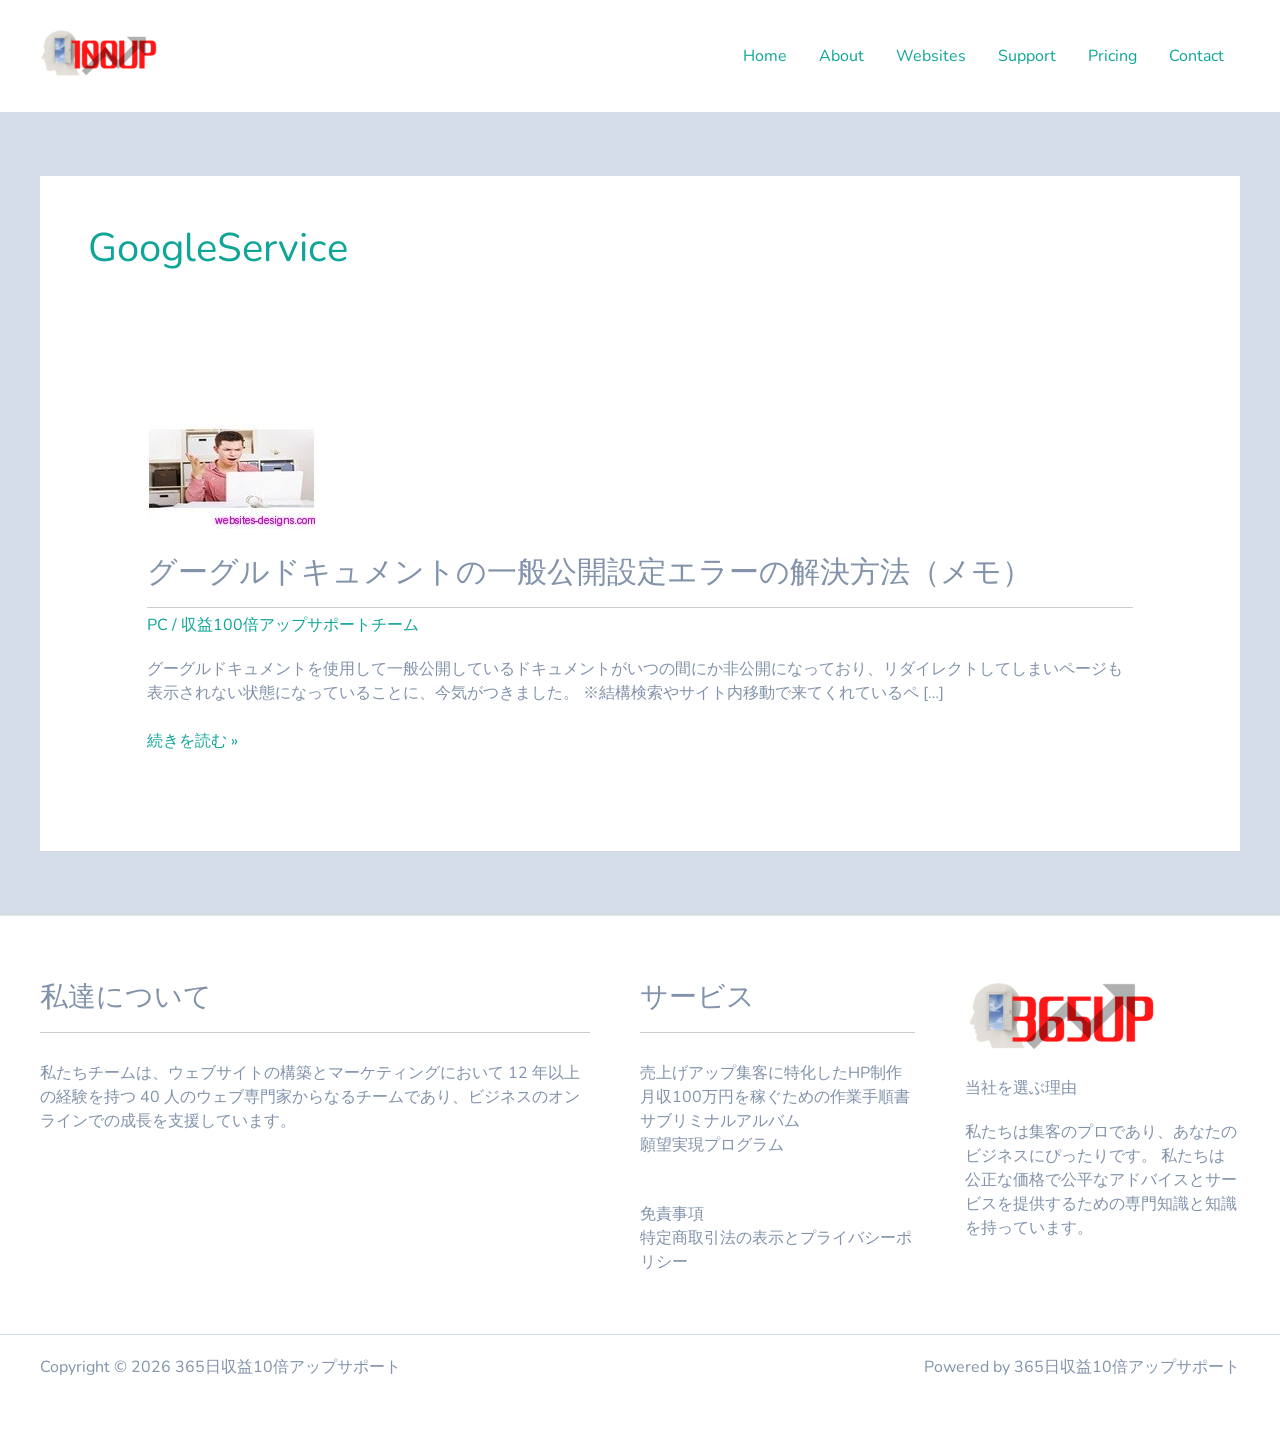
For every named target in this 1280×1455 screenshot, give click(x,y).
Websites (931, 56)
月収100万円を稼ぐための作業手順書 (775, 1097)
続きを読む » (192, 741)
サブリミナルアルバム (720, 1121)
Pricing (1112, 56)
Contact (1196, 56)
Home (765, 56)
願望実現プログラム (712, 1145)
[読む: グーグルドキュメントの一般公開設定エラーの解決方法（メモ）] (232, 468)
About (841, 56)
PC (157, 625)
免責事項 (672, 1214)
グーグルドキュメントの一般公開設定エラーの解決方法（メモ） (589, 572)
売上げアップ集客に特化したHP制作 (771, 1073)
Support (1027, 56)
